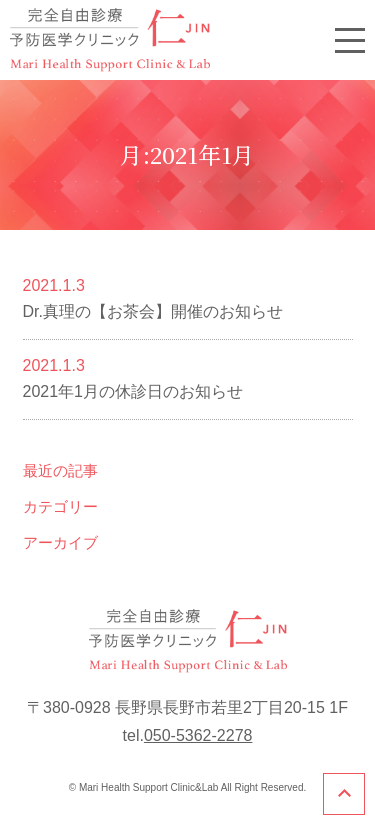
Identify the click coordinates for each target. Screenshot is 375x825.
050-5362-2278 (198, 735)
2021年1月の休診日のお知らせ (133, 391)
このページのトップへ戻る (344, 794)
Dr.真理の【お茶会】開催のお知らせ (153, 311)
